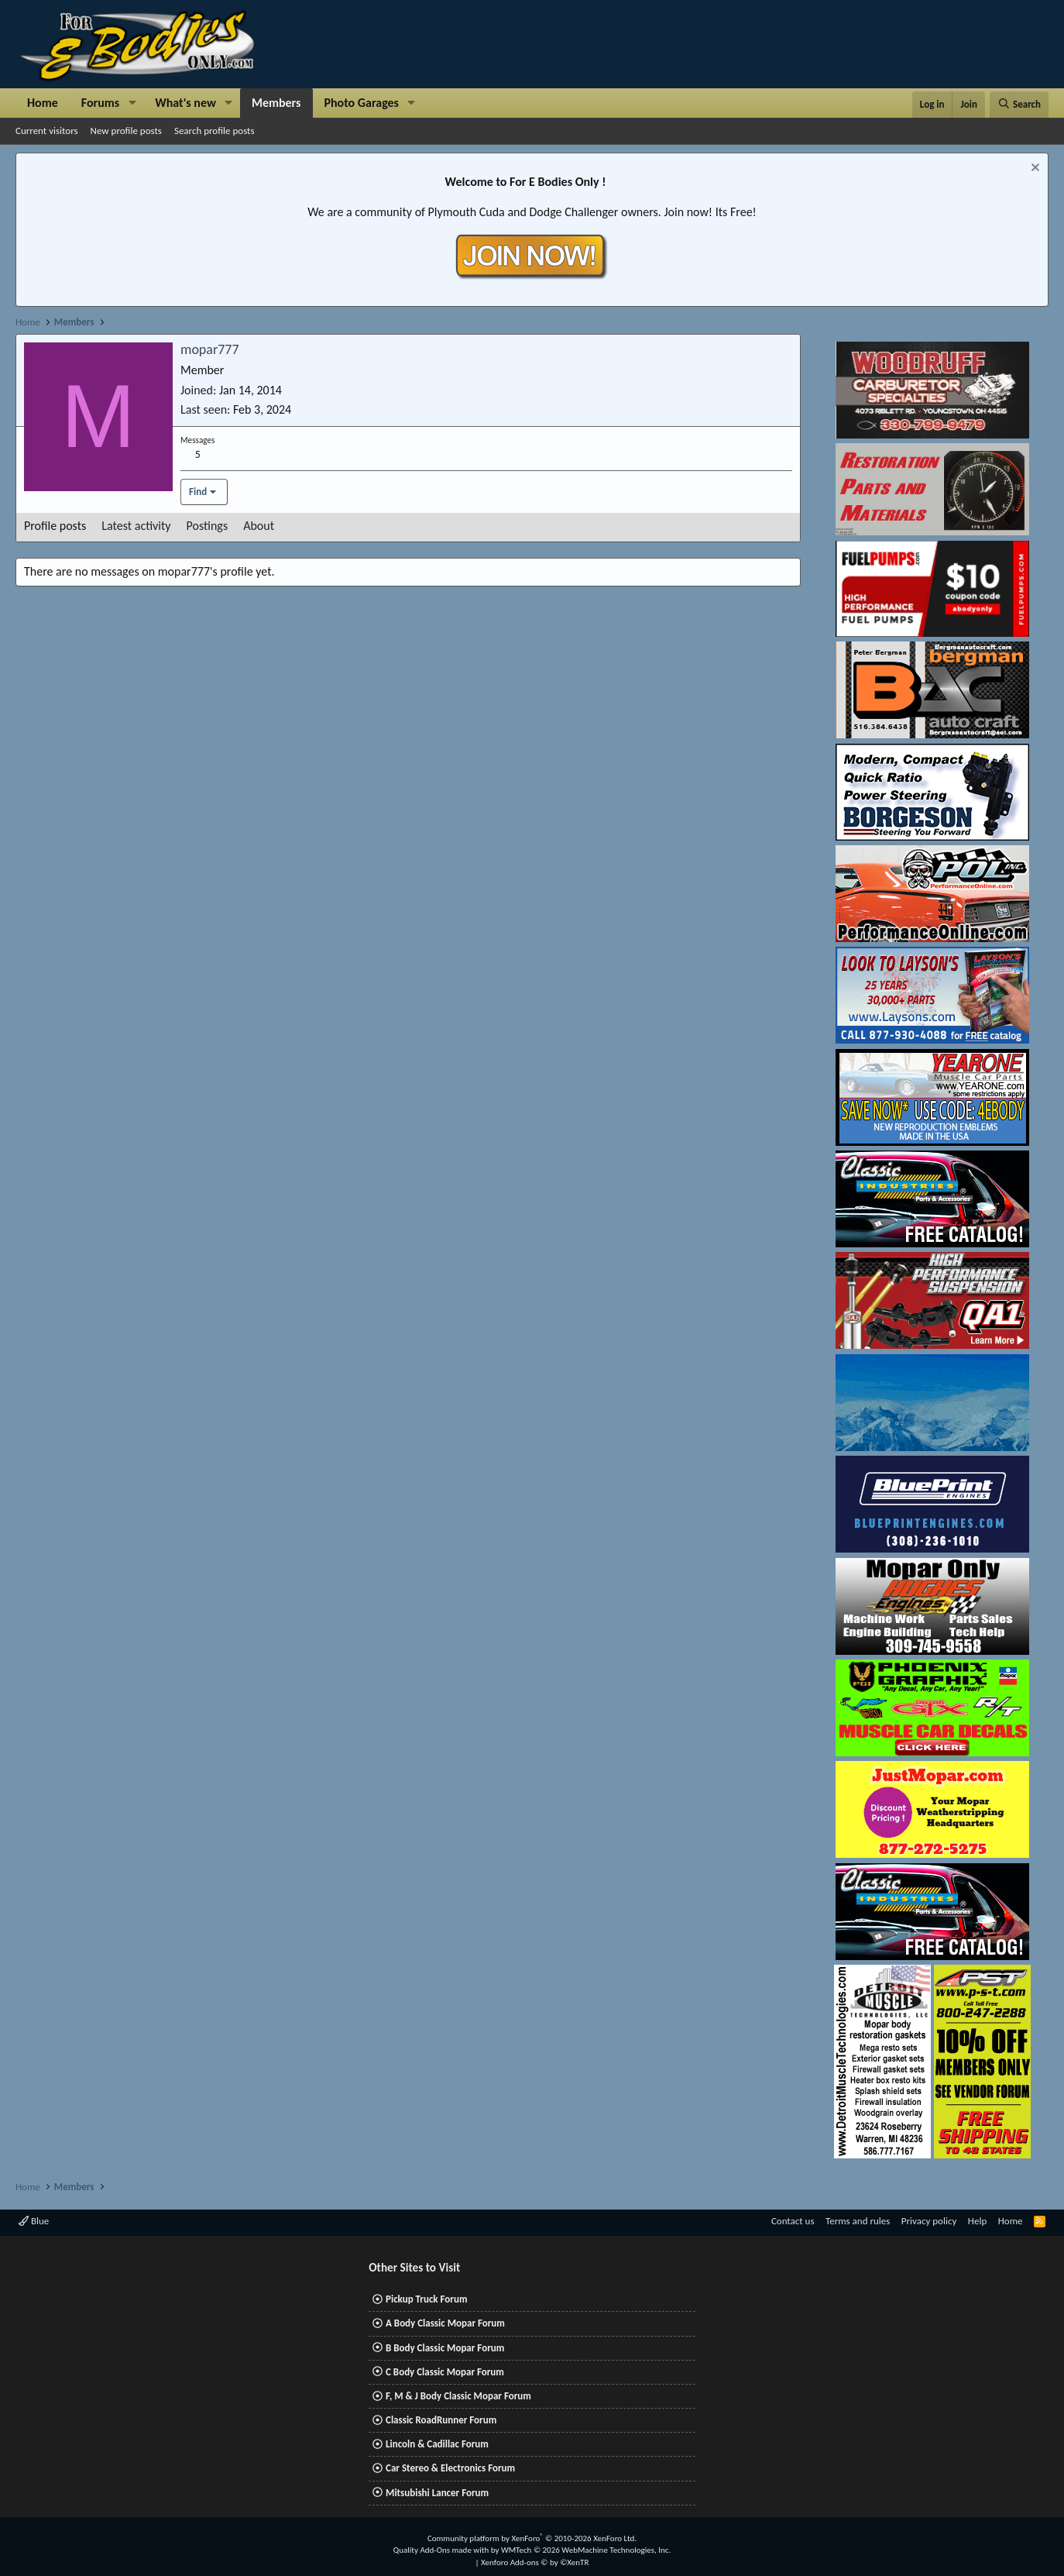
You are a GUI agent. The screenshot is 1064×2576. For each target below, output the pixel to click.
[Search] (1019, 104)
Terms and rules (857, 2221)
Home (42, 102)
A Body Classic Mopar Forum (445, 2323)
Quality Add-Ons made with (442, 2550)
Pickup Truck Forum (426, 2299)
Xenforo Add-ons (535, 2562)
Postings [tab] (207, 525)
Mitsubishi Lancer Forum (437, 2493)
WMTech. (586, 2550)
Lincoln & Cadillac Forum (437, 2444)
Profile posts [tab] (55, 525)
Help (977, 2221)
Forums (100, 102)
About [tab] (258, 525)
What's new (185, 102)
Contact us (793, 2221)
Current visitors (46, 130)
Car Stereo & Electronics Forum (450, 2468)
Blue (34, 2221)
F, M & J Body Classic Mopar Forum (458, 2396)
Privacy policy (929, 2221)
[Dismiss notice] (1033, 169)
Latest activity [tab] (135, 525)
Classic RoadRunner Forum (441, 2420)
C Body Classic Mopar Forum (445, 2372)
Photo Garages (362, 102)
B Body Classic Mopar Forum (445, 2348)
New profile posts (126, 130)
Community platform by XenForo (532, 2538)
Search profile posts (214, 130)
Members (276, 102)
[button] (132, 103)
